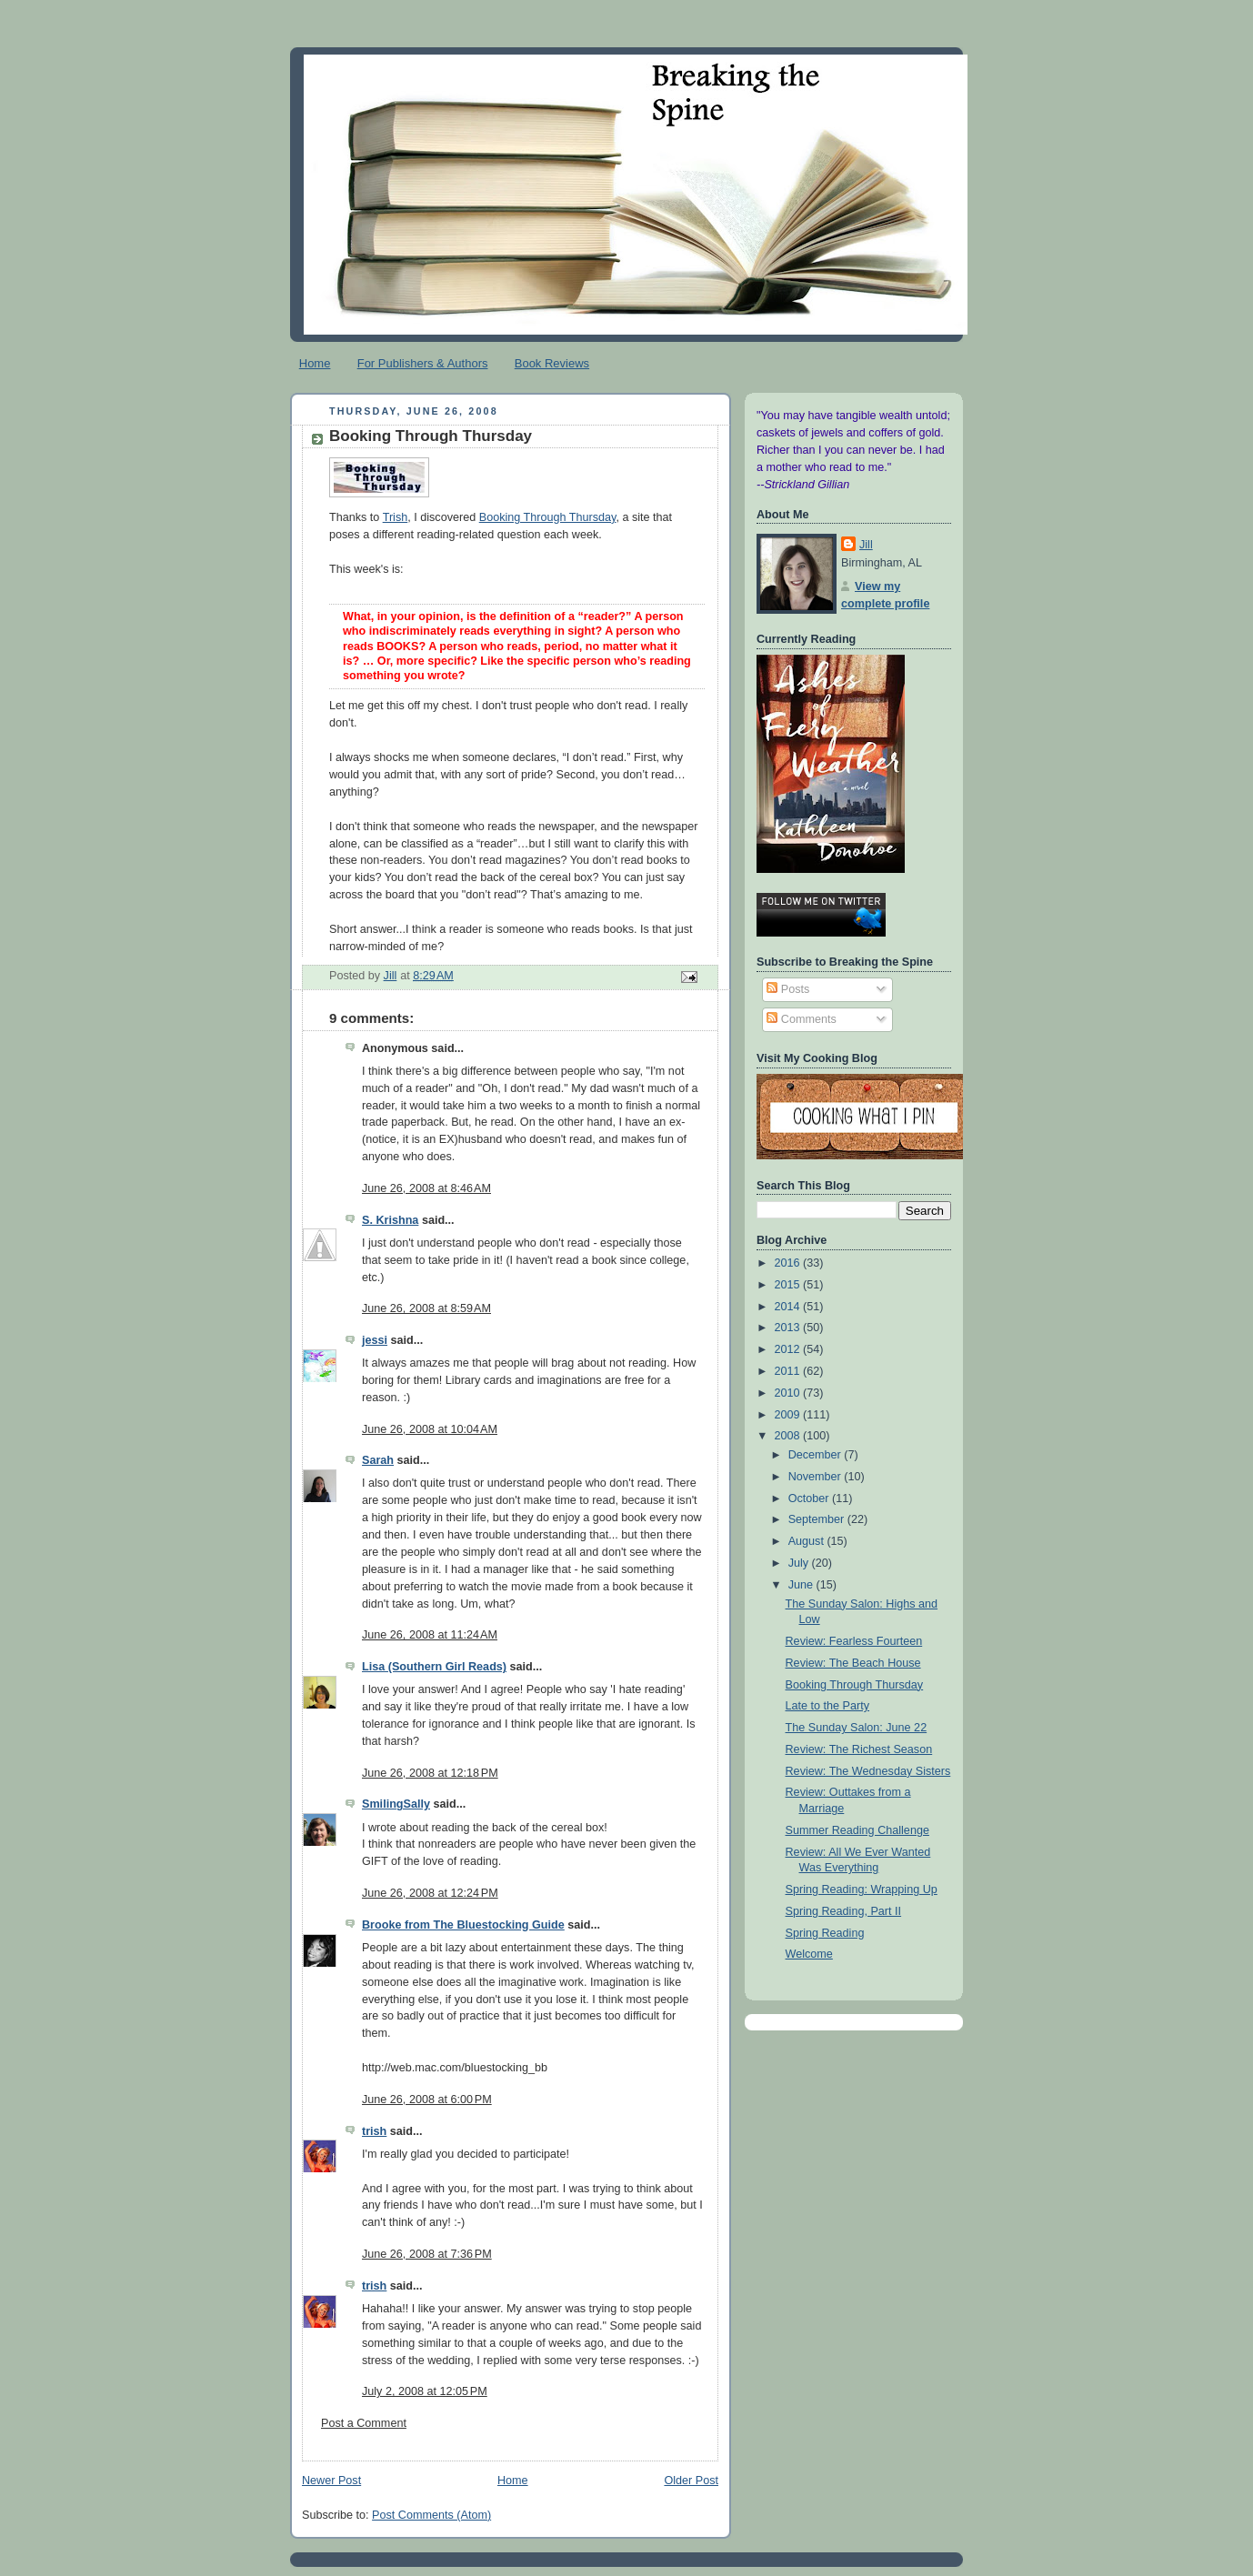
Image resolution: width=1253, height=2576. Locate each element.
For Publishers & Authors (422, 363)
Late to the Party (828, 1705)
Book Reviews (552, 363)
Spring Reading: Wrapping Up (861, 1889)
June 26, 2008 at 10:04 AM (429, 1429)
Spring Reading (825, 1933)
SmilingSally (396, 1804)
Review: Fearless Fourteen (854, 1641)
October (810, 1498)
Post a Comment (363, 2423)
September (817, 1519)
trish (374, 2131)
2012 (789, 1349)
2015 (789, 1284)
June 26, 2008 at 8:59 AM (426, 1308)
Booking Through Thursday (547, 517)
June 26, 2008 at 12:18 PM (430, 1773)
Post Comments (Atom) (431, 2515)
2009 (789, 1414)
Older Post (691, 2480)
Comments (801, 1019)
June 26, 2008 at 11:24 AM (429, 1635)
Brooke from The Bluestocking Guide (463, 1925)
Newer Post (331, 2480)
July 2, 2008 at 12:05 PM (424, 2391)
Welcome (809, 1954)
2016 (789, 1263)
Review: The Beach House (853, 1663)
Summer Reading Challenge (857, 1830)
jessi (374, 1340)
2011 (789, 1371)
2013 (789, 1327)
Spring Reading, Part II (844, 1911)
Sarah (378, 1460)
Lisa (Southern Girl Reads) (434, 1666)
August (807, 1541)
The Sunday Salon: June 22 (856, 1727)
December (816, 1454)
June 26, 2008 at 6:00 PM (427, 2099)
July (800, 1563)
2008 (789, 1435)
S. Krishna (390, 1220)
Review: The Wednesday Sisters (868, 1771)
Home (315, 363)
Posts (788, 989)
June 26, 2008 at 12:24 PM (430, 1893)
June (802, 1585)
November (816, 1476)
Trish (395, 517)
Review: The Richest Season (859, 1749)
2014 (789, 1306)
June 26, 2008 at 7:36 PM (427, 2254)
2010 (789, 1393)
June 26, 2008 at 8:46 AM (426, 1188)
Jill (866, 544)
